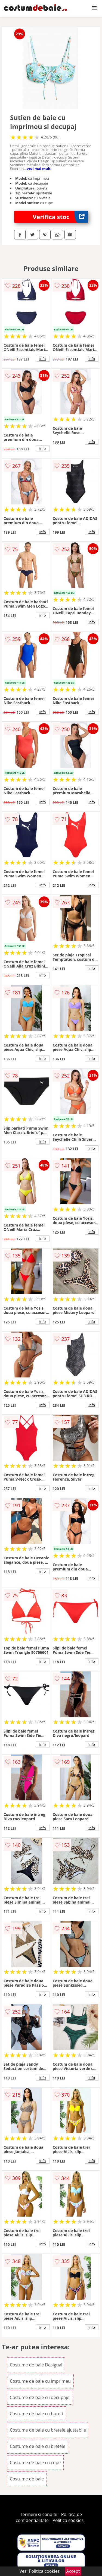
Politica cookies (68, 2520)
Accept (73, 2571)
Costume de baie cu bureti (36, 2414)
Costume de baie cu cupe (35, 2463)
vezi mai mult (39, 168)
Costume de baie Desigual (36, 2365)
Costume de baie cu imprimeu (40, 2381)
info (42, 358)
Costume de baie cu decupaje (39, 2397)
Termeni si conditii (38, 2514)
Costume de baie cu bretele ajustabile (48, 2430)
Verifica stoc (60, 217)
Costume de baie (27, 2479)
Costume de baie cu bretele (37, 2446)
